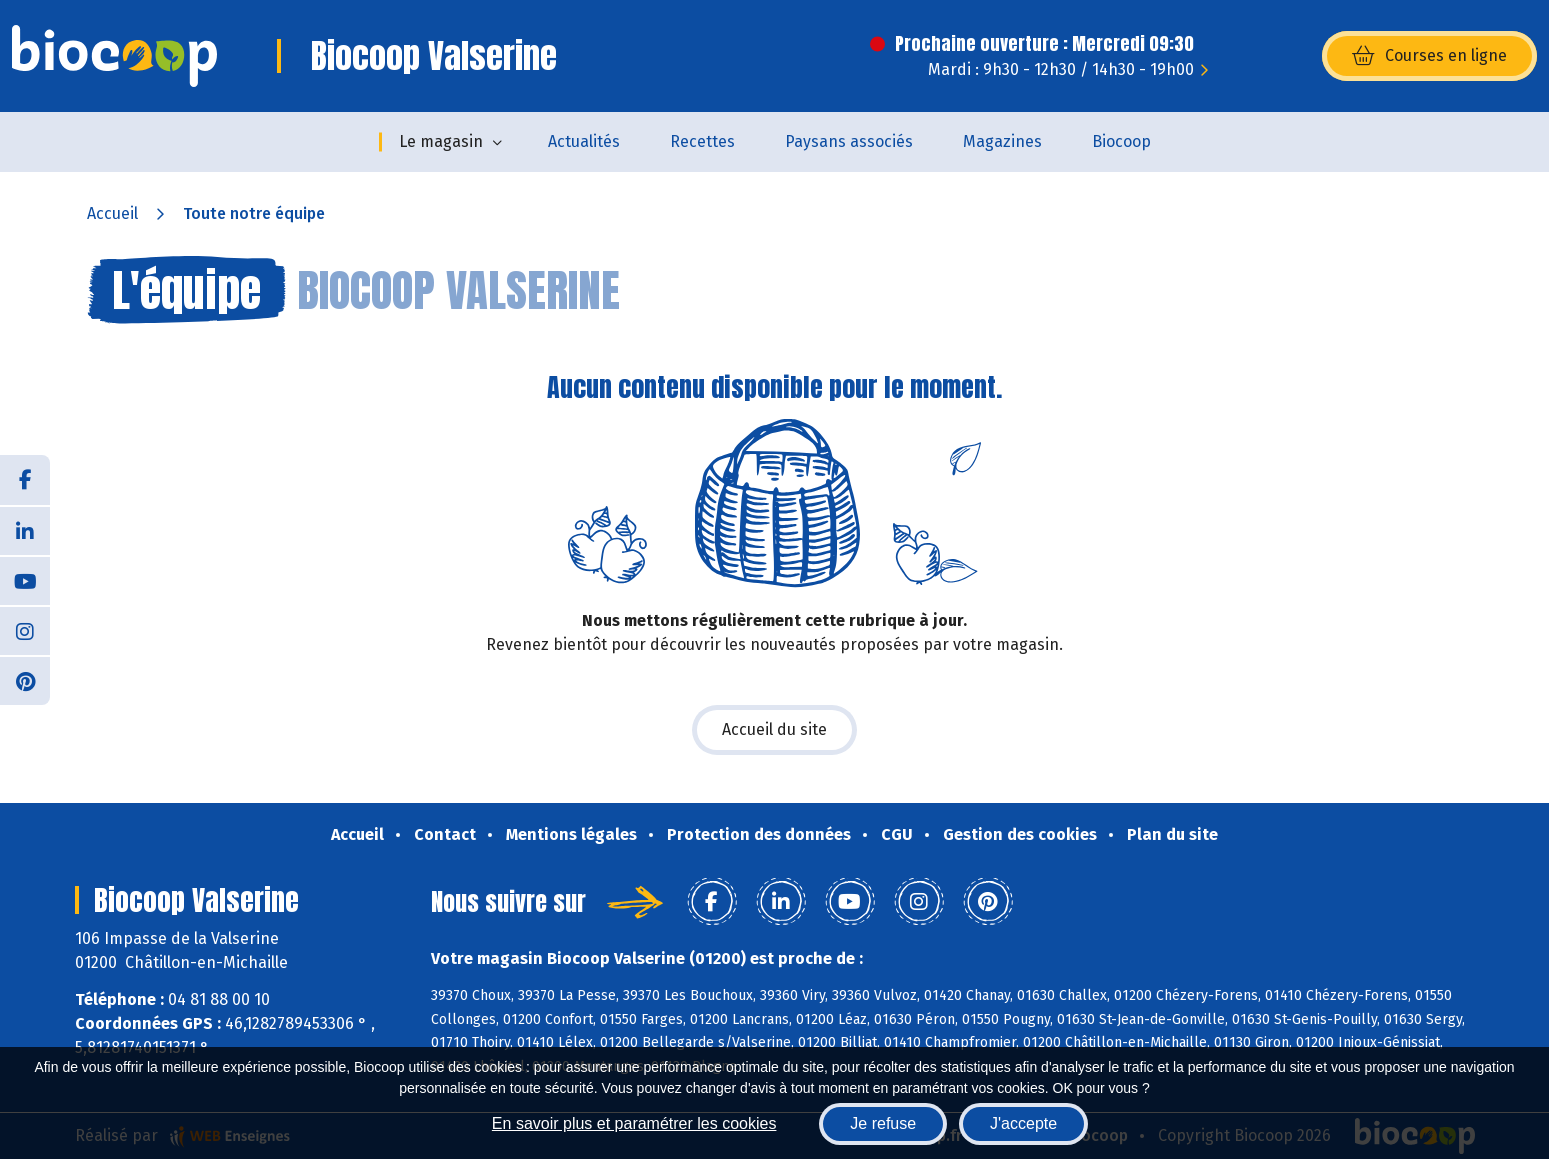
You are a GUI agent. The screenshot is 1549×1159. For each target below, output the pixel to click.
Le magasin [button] (441, 141)
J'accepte (1023, 1123)
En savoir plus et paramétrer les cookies (634, 1123)
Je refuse (883, 1123)
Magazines (1002, 141)
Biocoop (1121, 141)
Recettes (702, 141)
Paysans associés (849, 141)
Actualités (584, 141)
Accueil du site (774, 729)
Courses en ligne (1429, 56)
